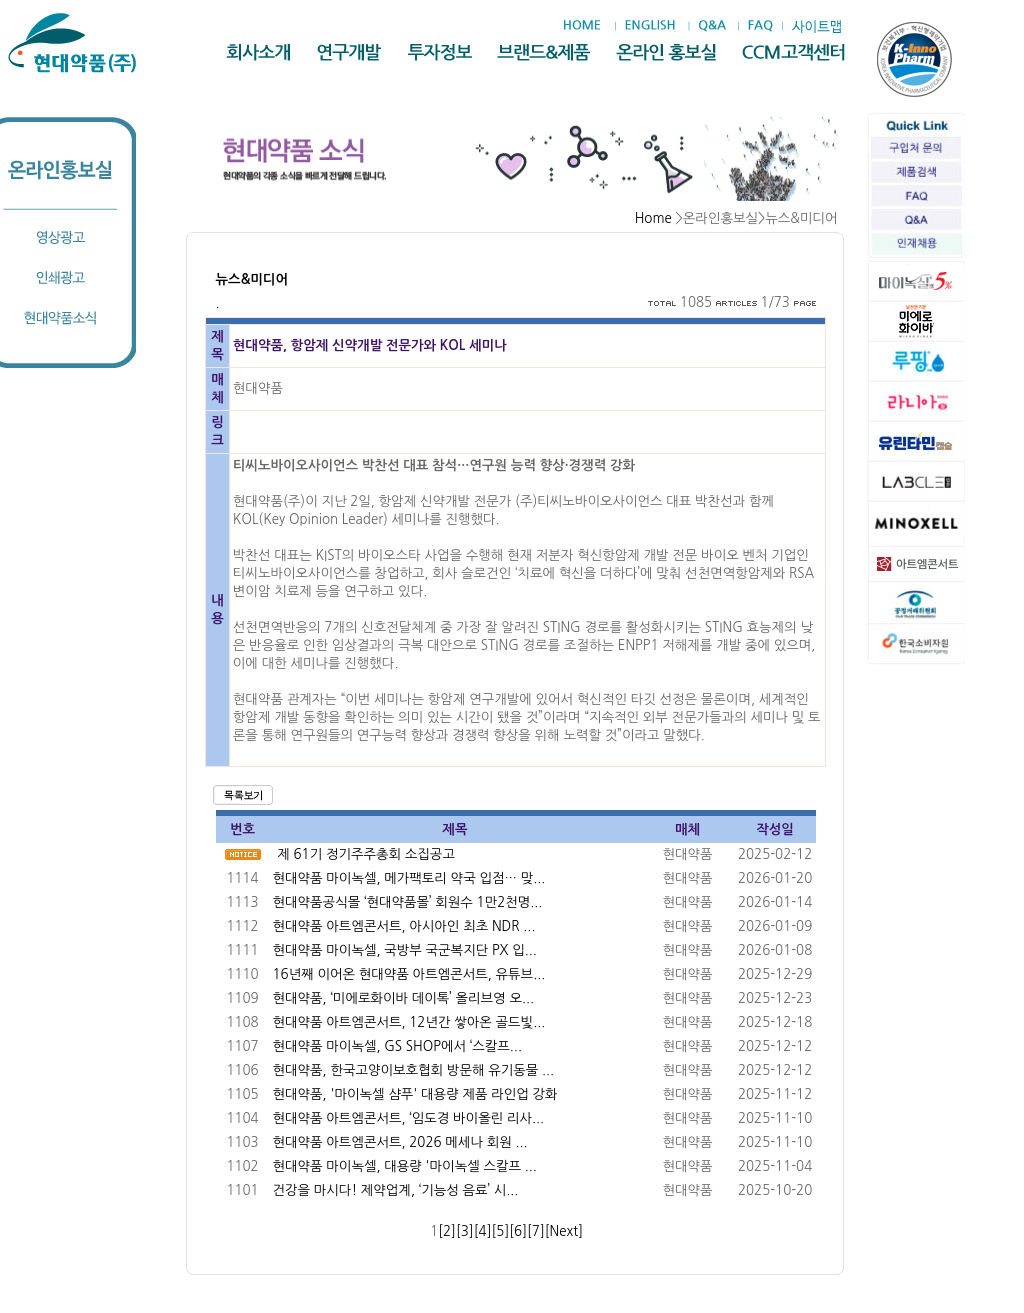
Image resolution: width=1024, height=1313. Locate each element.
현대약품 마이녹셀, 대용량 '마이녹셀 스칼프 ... (405, 1166)
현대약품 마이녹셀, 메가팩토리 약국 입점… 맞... (409, 878)
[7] (536, 1231)
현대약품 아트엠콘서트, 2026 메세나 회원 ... (400, 1142)
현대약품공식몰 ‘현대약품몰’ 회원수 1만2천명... (408, 902)
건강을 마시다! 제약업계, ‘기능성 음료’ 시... (396, 1190)
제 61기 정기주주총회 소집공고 (366, 854)
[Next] (564, 1231)
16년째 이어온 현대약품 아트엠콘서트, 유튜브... (409, 974)
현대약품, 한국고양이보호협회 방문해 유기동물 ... (414, 1070)
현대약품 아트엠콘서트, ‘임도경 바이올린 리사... (409, 1118)
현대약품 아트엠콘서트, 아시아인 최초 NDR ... (404, 926)
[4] (483, 1231)
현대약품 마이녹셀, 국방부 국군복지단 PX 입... (405, 950)
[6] (518, 1231)
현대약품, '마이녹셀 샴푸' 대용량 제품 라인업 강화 (415, 1094)
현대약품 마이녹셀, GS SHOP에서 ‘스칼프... (397, 1046)
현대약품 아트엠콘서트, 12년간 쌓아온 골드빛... (409, 1022)
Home (653, 218)
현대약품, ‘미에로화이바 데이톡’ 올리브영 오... (404, 998)
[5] (500, 1231)
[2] (447, 1231)
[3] (465, 1231)
